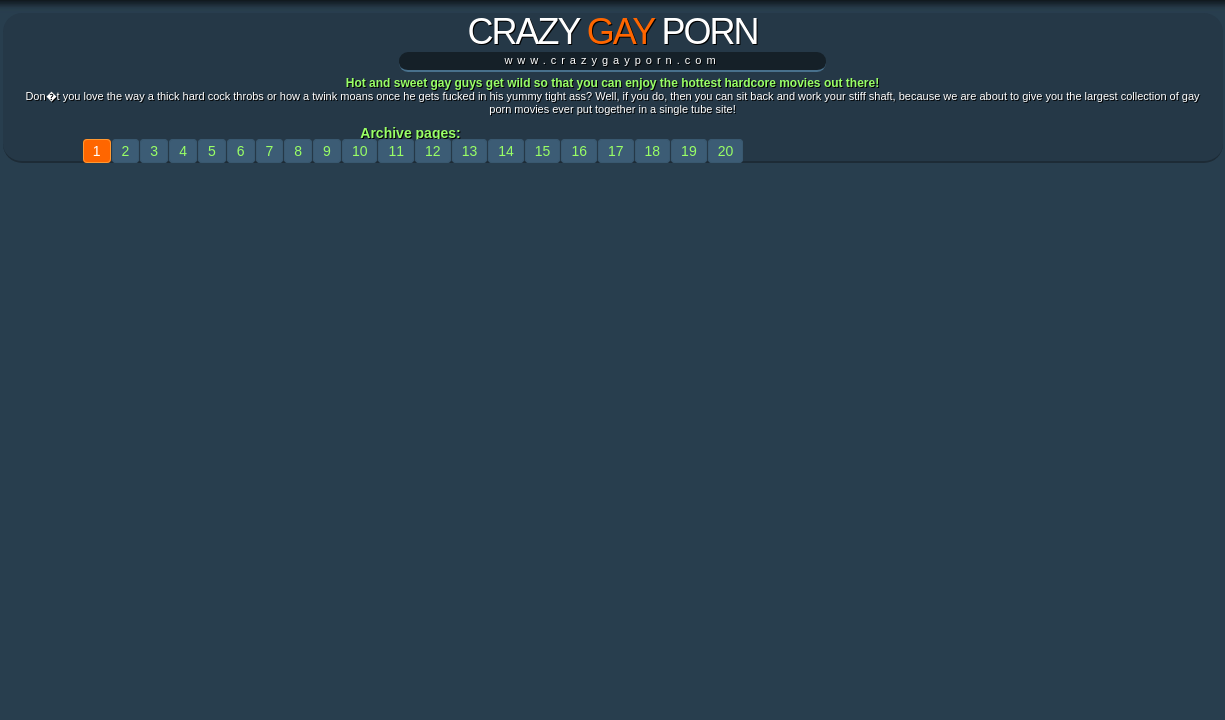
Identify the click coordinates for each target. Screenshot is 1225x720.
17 (616, 151)
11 (396, 151)
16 (579, 151)
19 (689, 151)
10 (360, 151)
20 (726, 151)
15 (543, 151)
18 (653, 151)
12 (433, 151)
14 (506, 151)
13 (470, 151)
